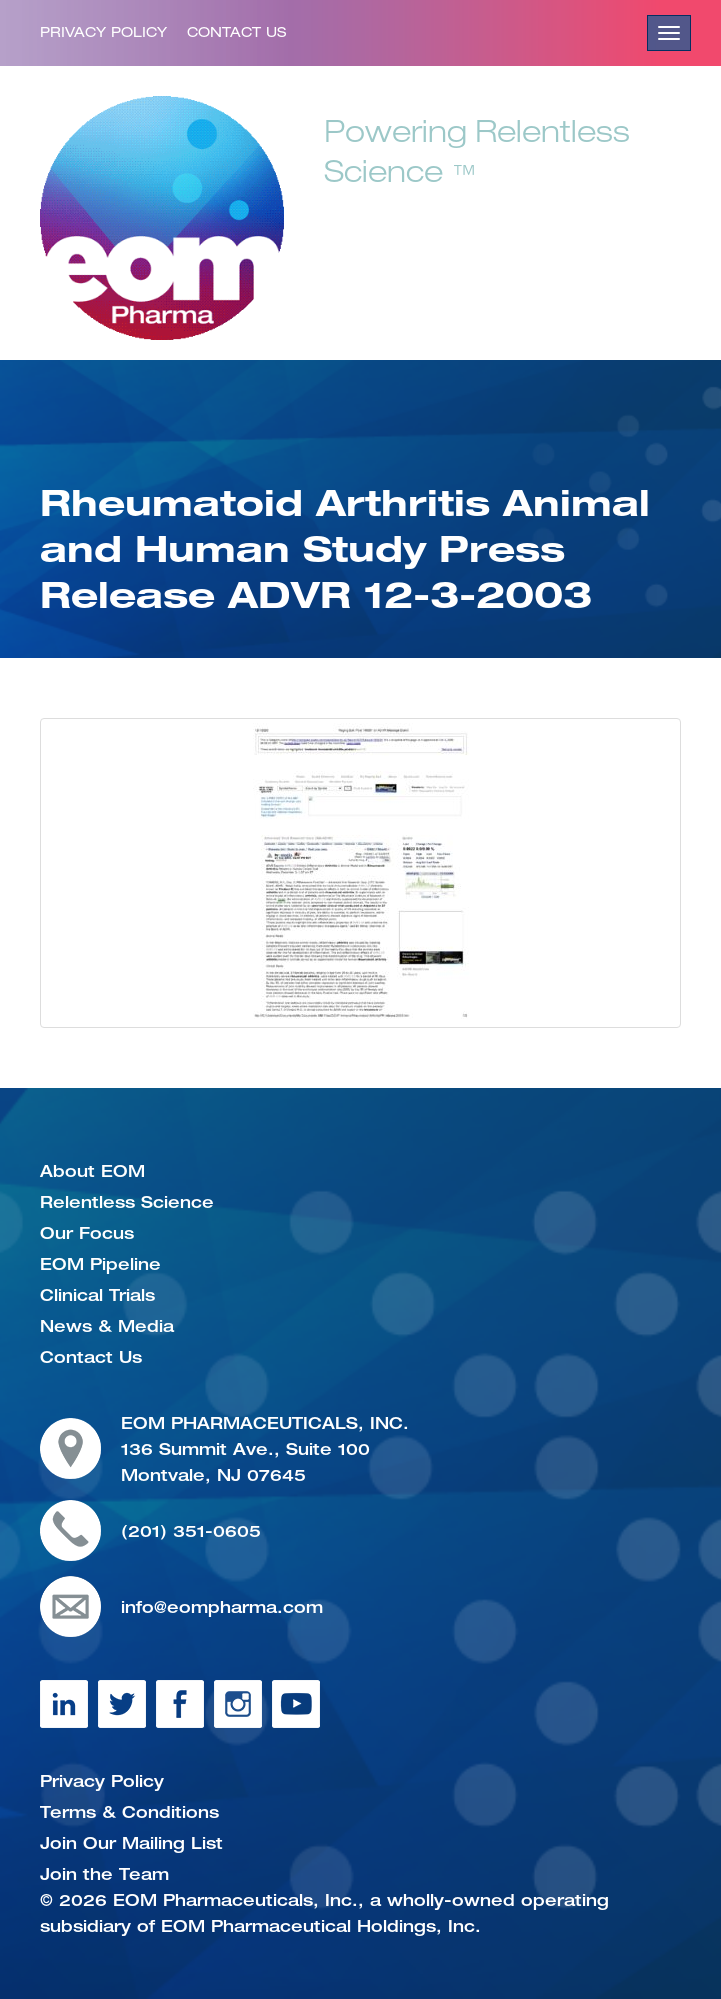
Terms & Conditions (129, 1812)
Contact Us (236, 32)
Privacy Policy (103, 32)
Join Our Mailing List (131, 1843)
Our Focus (87, 1233)
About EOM (92, 1171)
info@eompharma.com (222, 1607)
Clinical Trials (97, 1295)
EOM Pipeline (100, 1264)
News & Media (107, 1326)
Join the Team (104, 1874)
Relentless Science (127, 1202)
